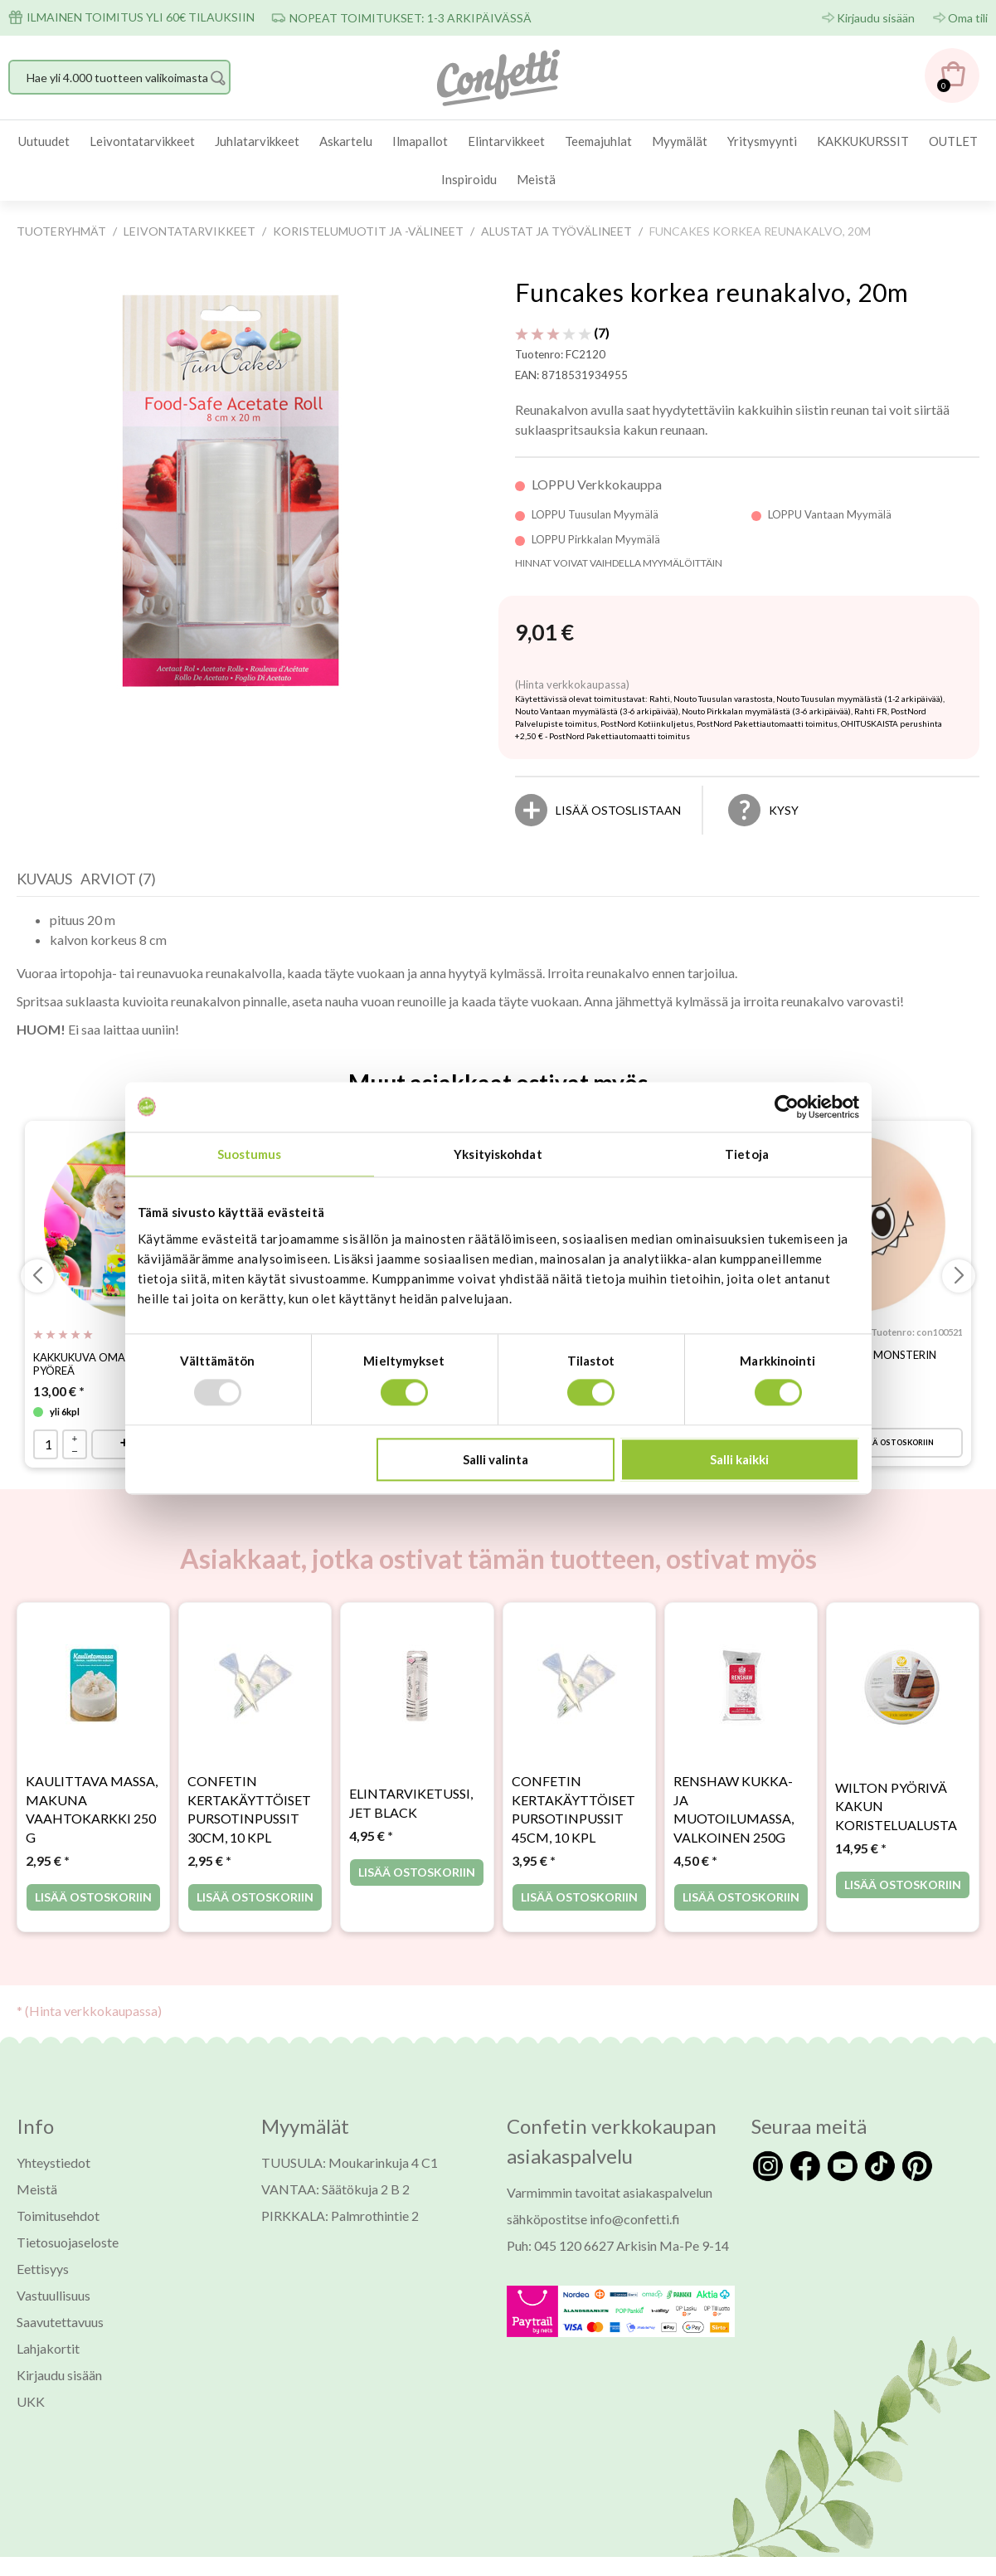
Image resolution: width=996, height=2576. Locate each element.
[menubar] (498, 160)
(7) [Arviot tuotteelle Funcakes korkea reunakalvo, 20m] (562, 332)
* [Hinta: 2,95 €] (48, 1860)
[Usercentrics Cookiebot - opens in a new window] (786, 1106)
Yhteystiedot (53, 2162)
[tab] (48, 882)
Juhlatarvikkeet (257, 141)
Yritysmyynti (762, 141)
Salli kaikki (739, 1459)
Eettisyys (43, 2269)
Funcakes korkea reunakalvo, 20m (712, 292)
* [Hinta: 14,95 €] (861, 1849)
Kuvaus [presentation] (44, 878)
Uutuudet (44, 141)
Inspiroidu (469, 179)
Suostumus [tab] (249, 1154)
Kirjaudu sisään (876, 18)
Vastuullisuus (53, 2295)
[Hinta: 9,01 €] (544, 633)
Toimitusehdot (58, 2215)
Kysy (784, 810)
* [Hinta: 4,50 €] (695, 1860)
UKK (31, 2401)
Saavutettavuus (60, 2322)
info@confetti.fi (635, 2219)
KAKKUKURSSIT (863, 141)
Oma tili (968, 18)
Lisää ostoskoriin (894, 1442)
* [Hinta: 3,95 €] (534, 1860)
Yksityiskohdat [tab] (498, 1154)
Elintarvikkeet (506, 141)
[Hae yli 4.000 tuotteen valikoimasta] (119, 77)
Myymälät (679, 141)
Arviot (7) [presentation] (118, 878)
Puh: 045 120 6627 (560, 2245)
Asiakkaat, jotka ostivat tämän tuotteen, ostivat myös (498, 1559)
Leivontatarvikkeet (142, 141)
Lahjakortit (48, 2348)
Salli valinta (495, 1459)
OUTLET (953, 141)
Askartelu (345, 141)
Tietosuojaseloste (68, 2242)
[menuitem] (44, 141)
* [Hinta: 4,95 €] (371, 1836)
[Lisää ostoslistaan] (618, 810)
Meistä (536, 179)
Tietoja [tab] (747, 1154)
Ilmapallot (420, 141)
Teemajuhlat (598, 141)
